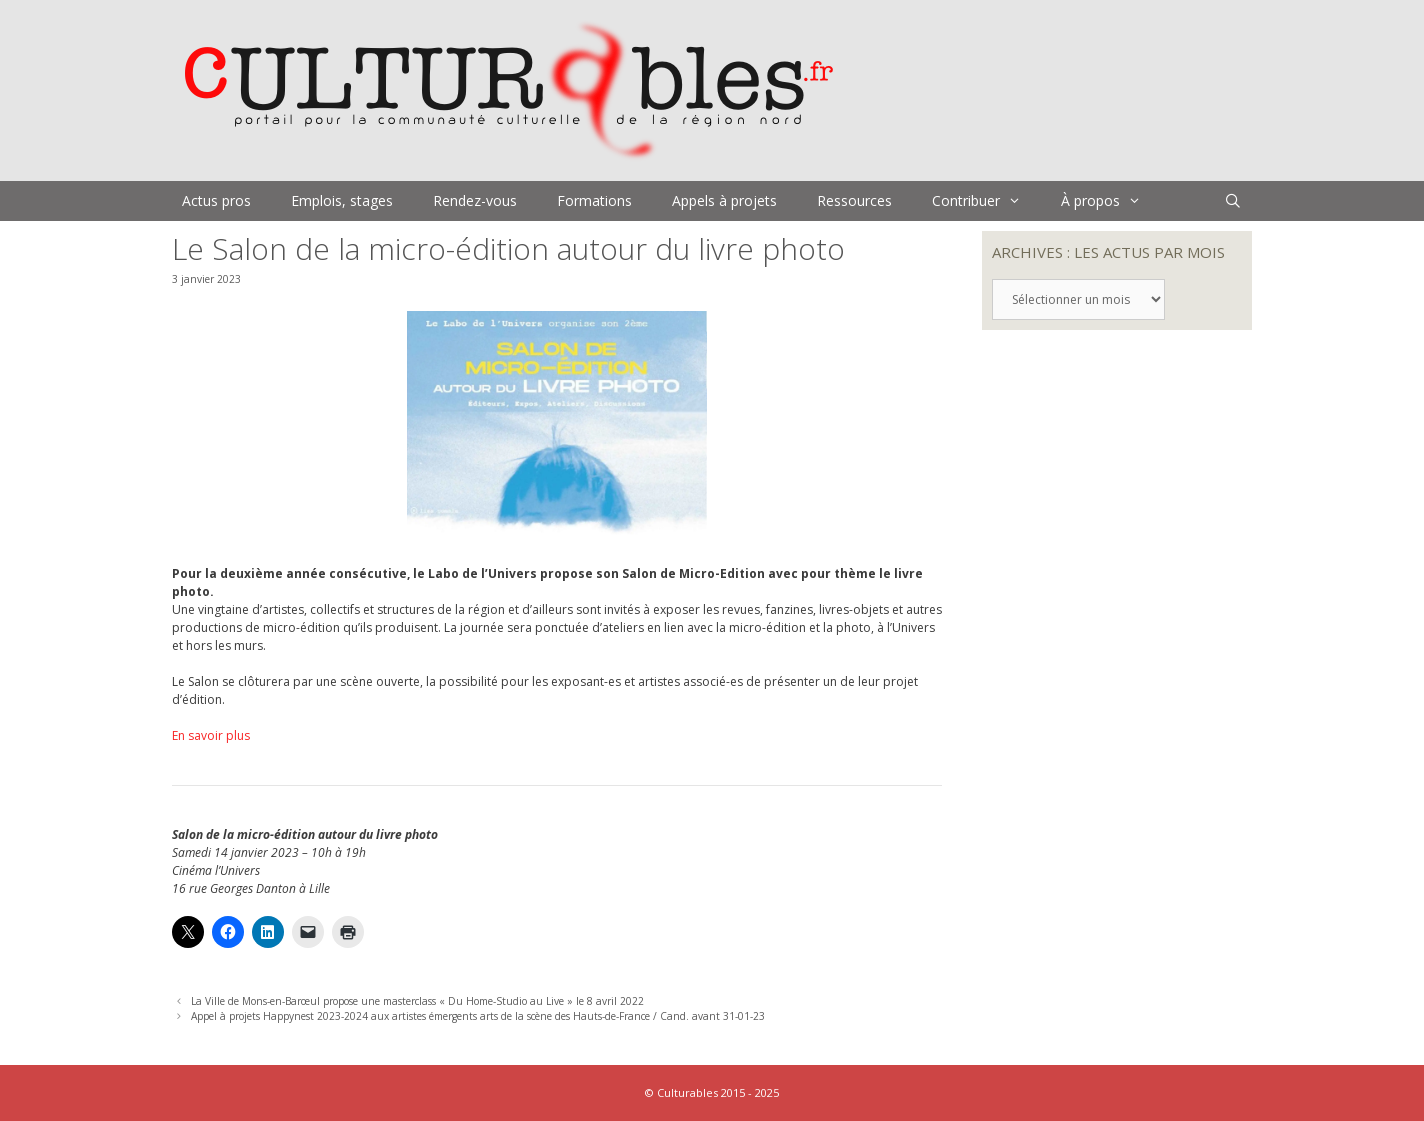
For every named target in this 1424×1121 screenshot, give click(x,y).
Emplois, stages (342, 200)
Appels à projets (724, 200)
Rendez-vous (475, 200)
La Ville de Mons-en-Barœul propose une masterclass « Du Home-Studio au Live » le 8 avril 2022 (417, 1001)
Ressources (854, 200)
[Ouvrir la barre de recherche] (1233, 201)
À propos (1111, 201)
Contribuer (986, 201)
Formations (594, 200)
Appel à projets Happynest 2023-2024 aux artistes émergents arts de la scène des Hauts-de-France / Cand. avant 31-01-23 (478, 1016)
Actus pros (216, 200)
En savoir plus (211, 735)
